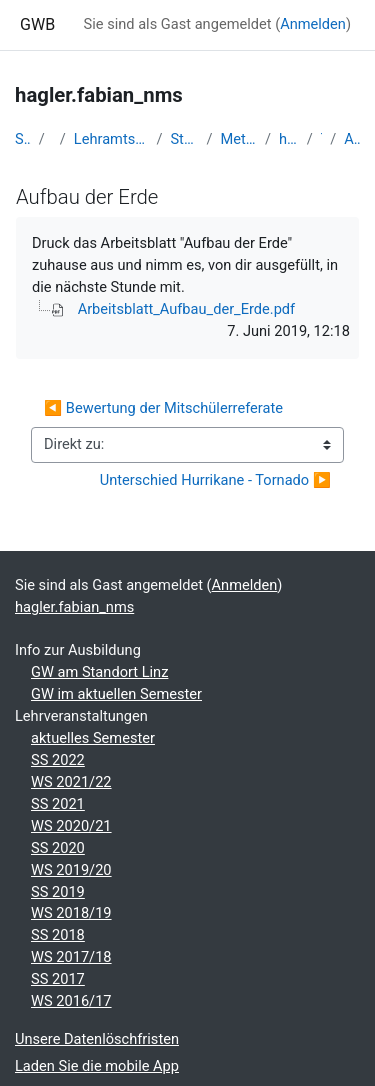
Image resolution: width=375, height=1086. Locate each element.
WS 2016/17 (71, 1001)
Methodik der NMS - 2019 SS (239, 139)
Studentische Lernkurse (184, 139)
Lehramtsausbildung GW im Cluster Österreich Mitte (111, 139)
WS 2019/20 (71, 870)
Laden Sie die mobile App (97, 1066)
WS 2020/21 (71, 826)
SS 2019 (58, 892)
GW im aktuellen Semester (116, 694)
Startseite (23, 139)
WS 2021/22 (71, 782)
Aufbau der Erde (352, 139)
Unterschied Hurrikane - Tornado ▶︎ (215, 480)
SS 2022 (58, 760)
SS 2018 (58, 935)
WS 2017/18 (71, 957)
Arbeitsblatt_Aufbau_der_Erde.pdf (187, 309)
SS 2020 (58, 848)
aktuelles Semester (93, 738)
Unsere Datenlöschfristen (97, 1039)
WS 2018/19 (71, 913)
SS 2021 (58, 804)
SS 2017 (58, 979)
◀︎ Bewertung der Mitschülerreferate (163, 408)
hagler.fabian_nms (289, 139)
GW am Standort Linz (99, 672)
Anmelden (313, 24)
